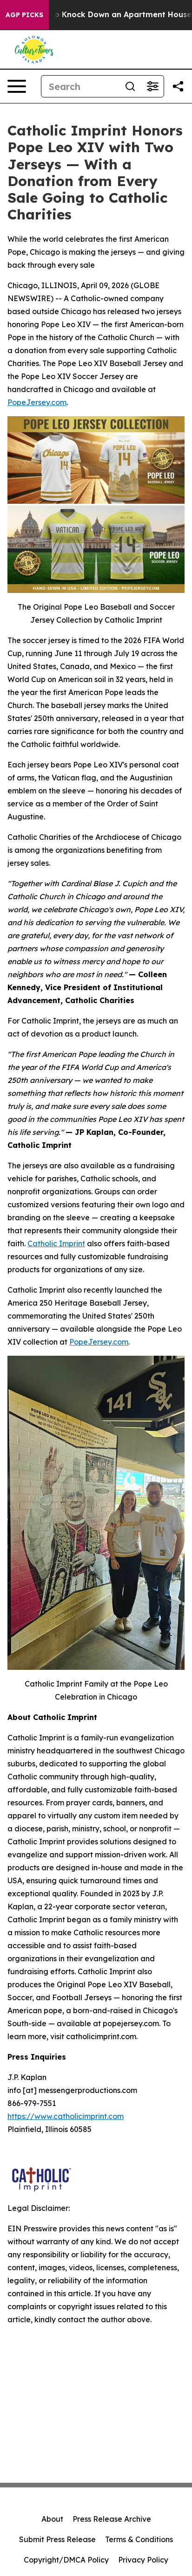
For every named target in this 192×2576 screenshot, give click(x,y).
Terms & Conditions (139, 2539)
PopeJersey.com (36, 402)
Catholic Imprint (56, 1243)
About (52, 2519)
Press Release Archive (112, 2519)
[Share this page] (178, 86)
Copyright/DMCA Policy (66, 2559)
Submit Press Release (57, 2539)
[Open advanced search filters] (152, 86)
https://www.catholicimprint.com (65, 2116)
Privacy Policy (143, 2559)
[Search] (80, 86)
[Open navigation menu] (16, 86)
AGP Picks (24, 15)
